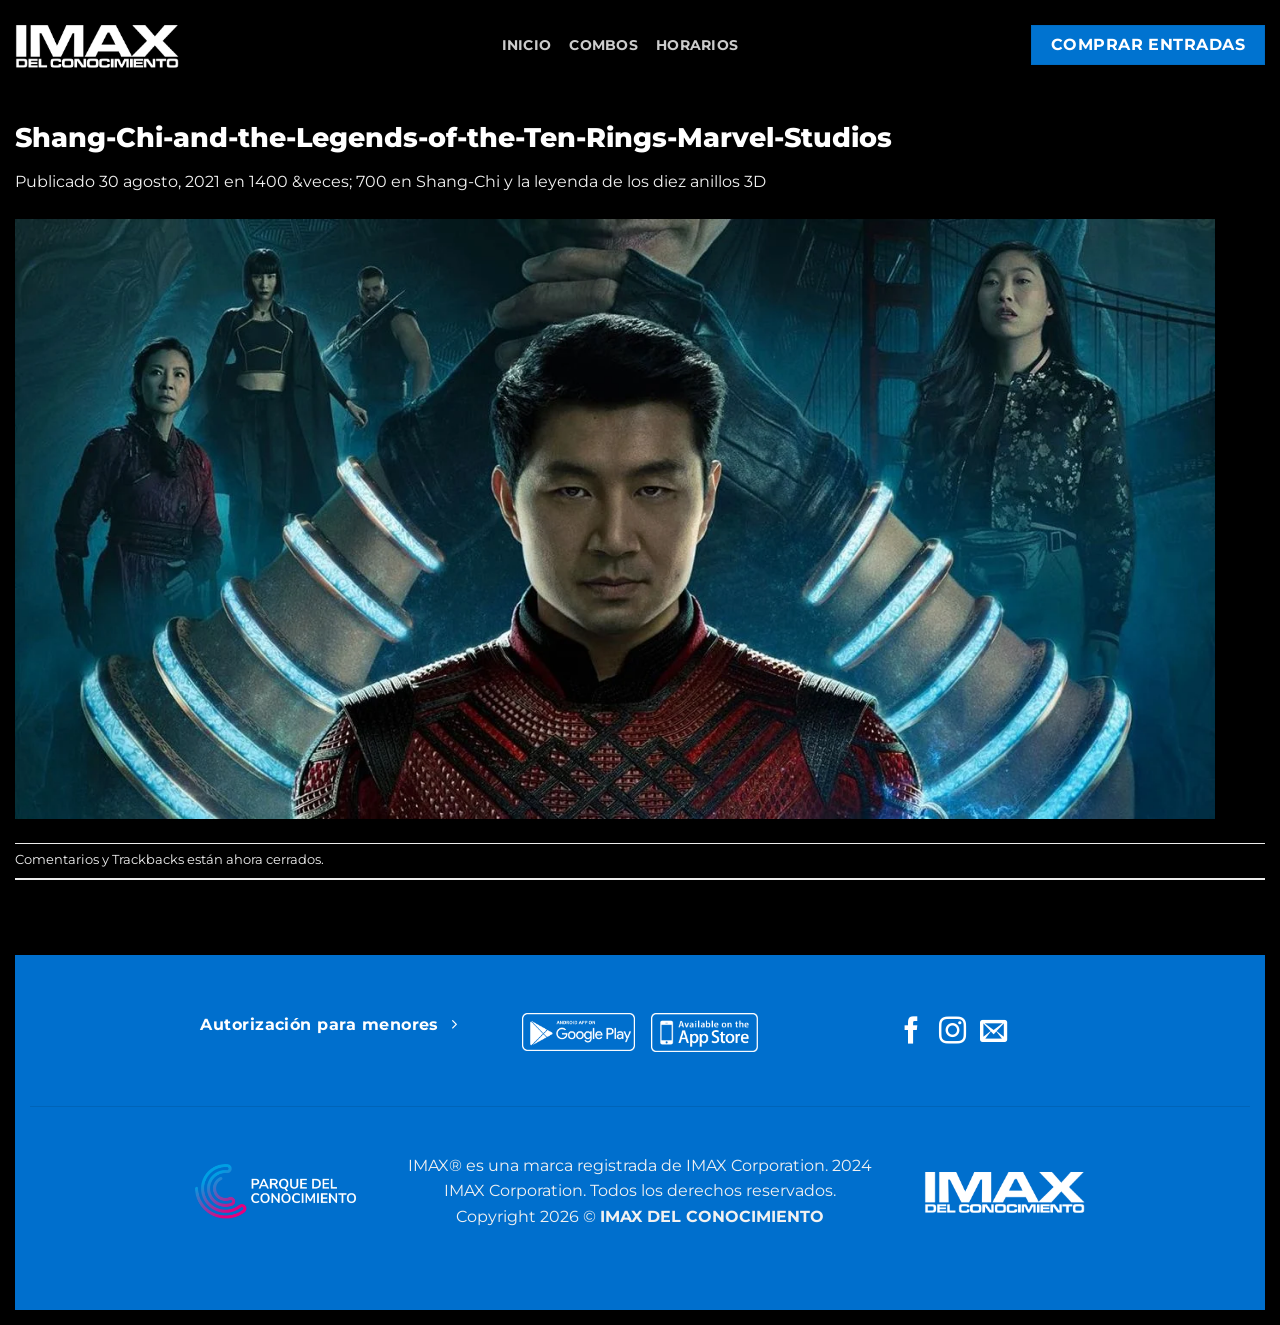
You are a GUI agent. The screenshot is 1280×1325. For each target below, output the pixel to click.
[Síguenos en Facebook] (911, 1032)
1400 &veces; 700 (318, 181)
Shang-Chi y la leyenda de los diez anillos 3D (591, 181)
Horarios (697, 45)
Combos (603, 45)
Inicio (527, 45)
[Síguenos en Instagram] (952, 1032)
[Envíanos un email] (993, 1032)
